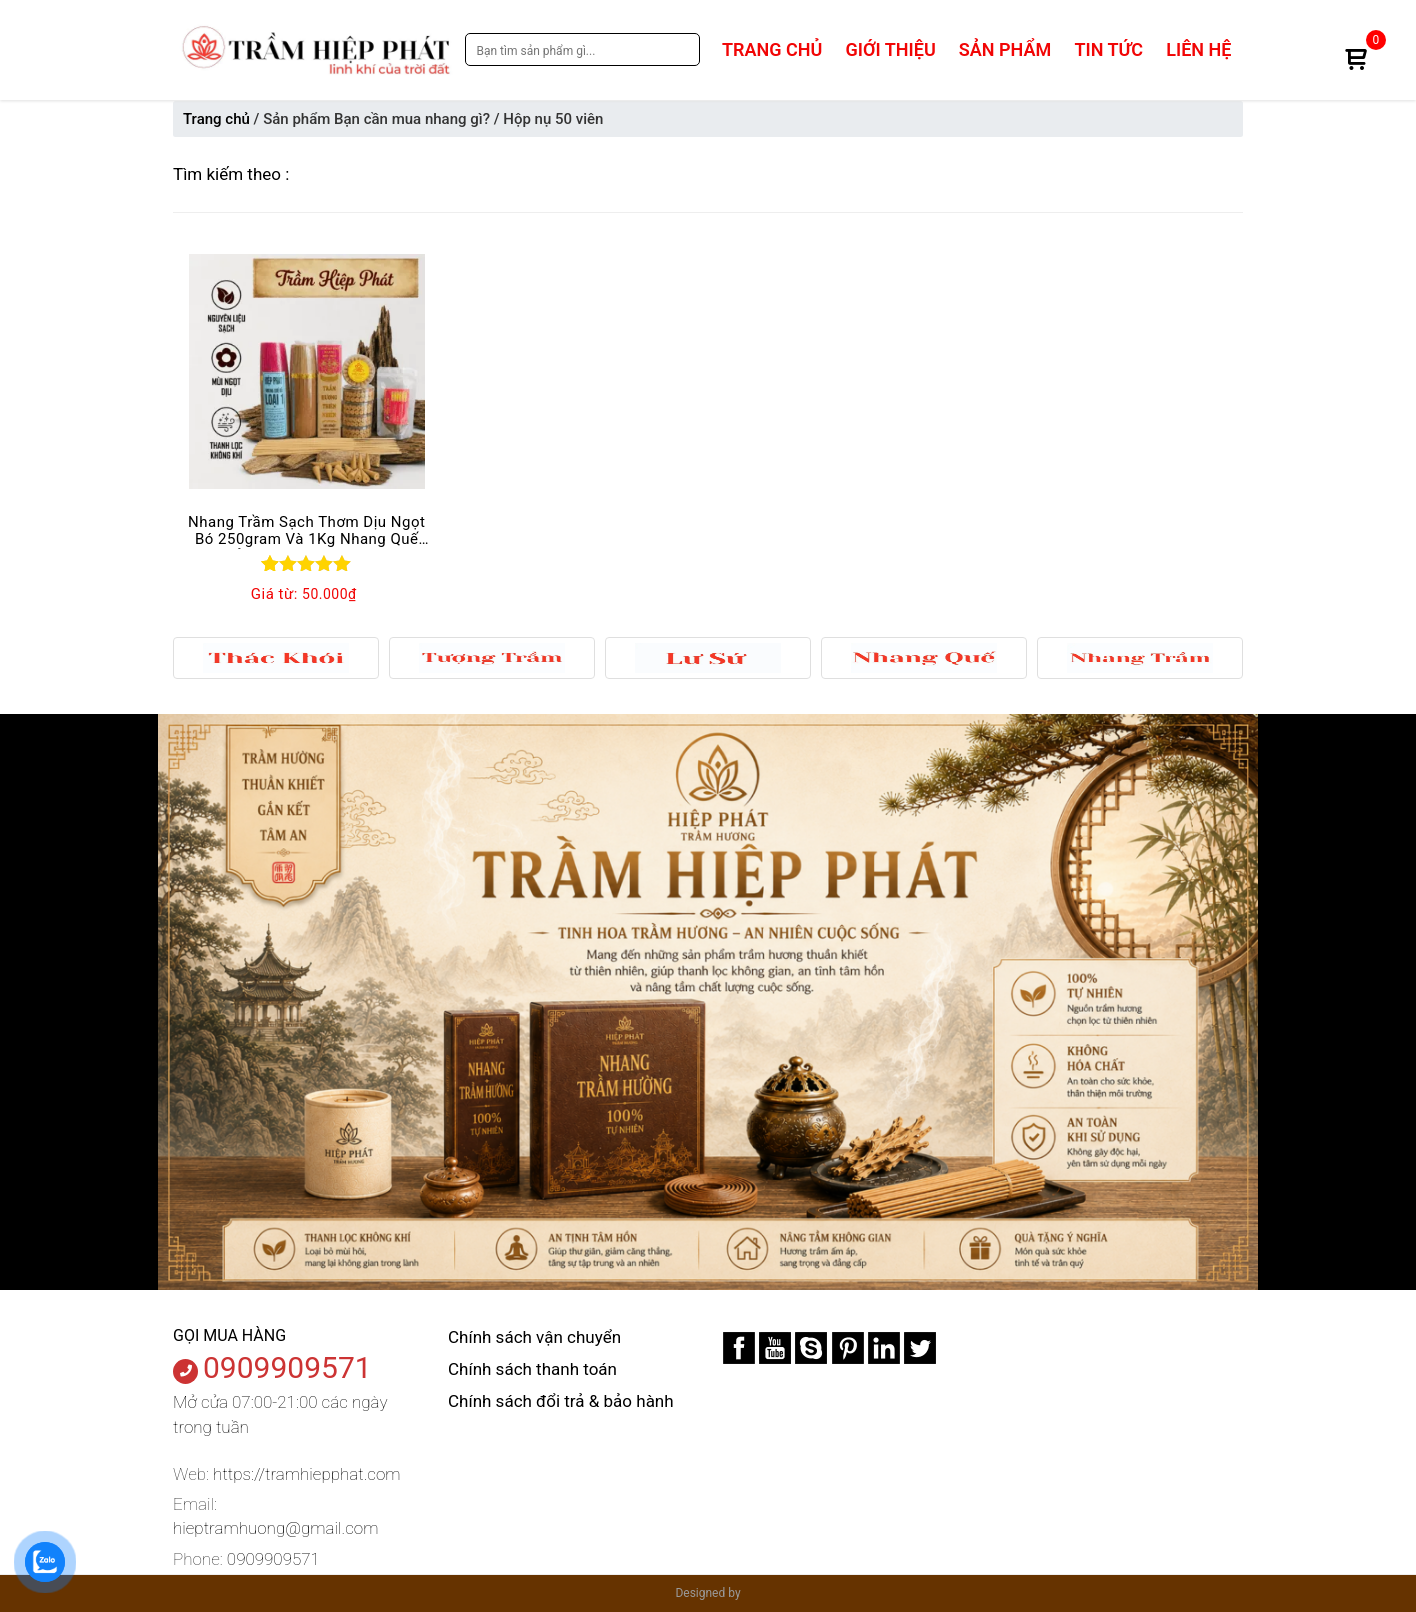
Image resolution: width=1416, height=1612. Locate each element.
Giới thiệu (891, 49)
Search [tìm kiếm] (680, 49)
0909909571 (287, 1367)
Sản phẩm (1005, 49)
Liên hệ (1198, 49)
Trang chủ (772, 49)
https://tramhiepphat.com (306, 1474)
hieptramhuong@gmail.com (275, 1528)
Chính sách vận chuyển (534, 1337)
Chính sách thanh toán (532, 1369)
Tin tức (1108, 49)
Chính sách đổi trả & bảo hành (561, 1401)
